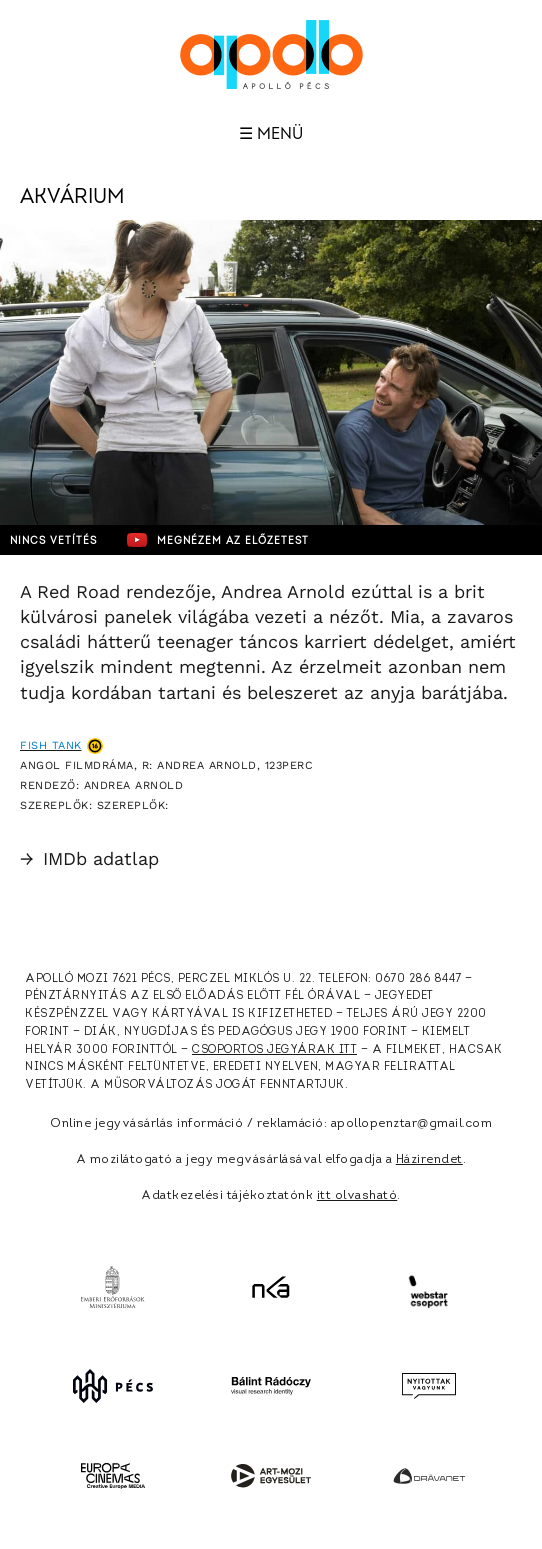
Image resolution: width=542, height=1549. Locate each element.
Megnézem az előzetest (218, 540)
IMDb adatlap (89, 858)
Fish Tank (51, 745)
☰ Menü (271, 134)
